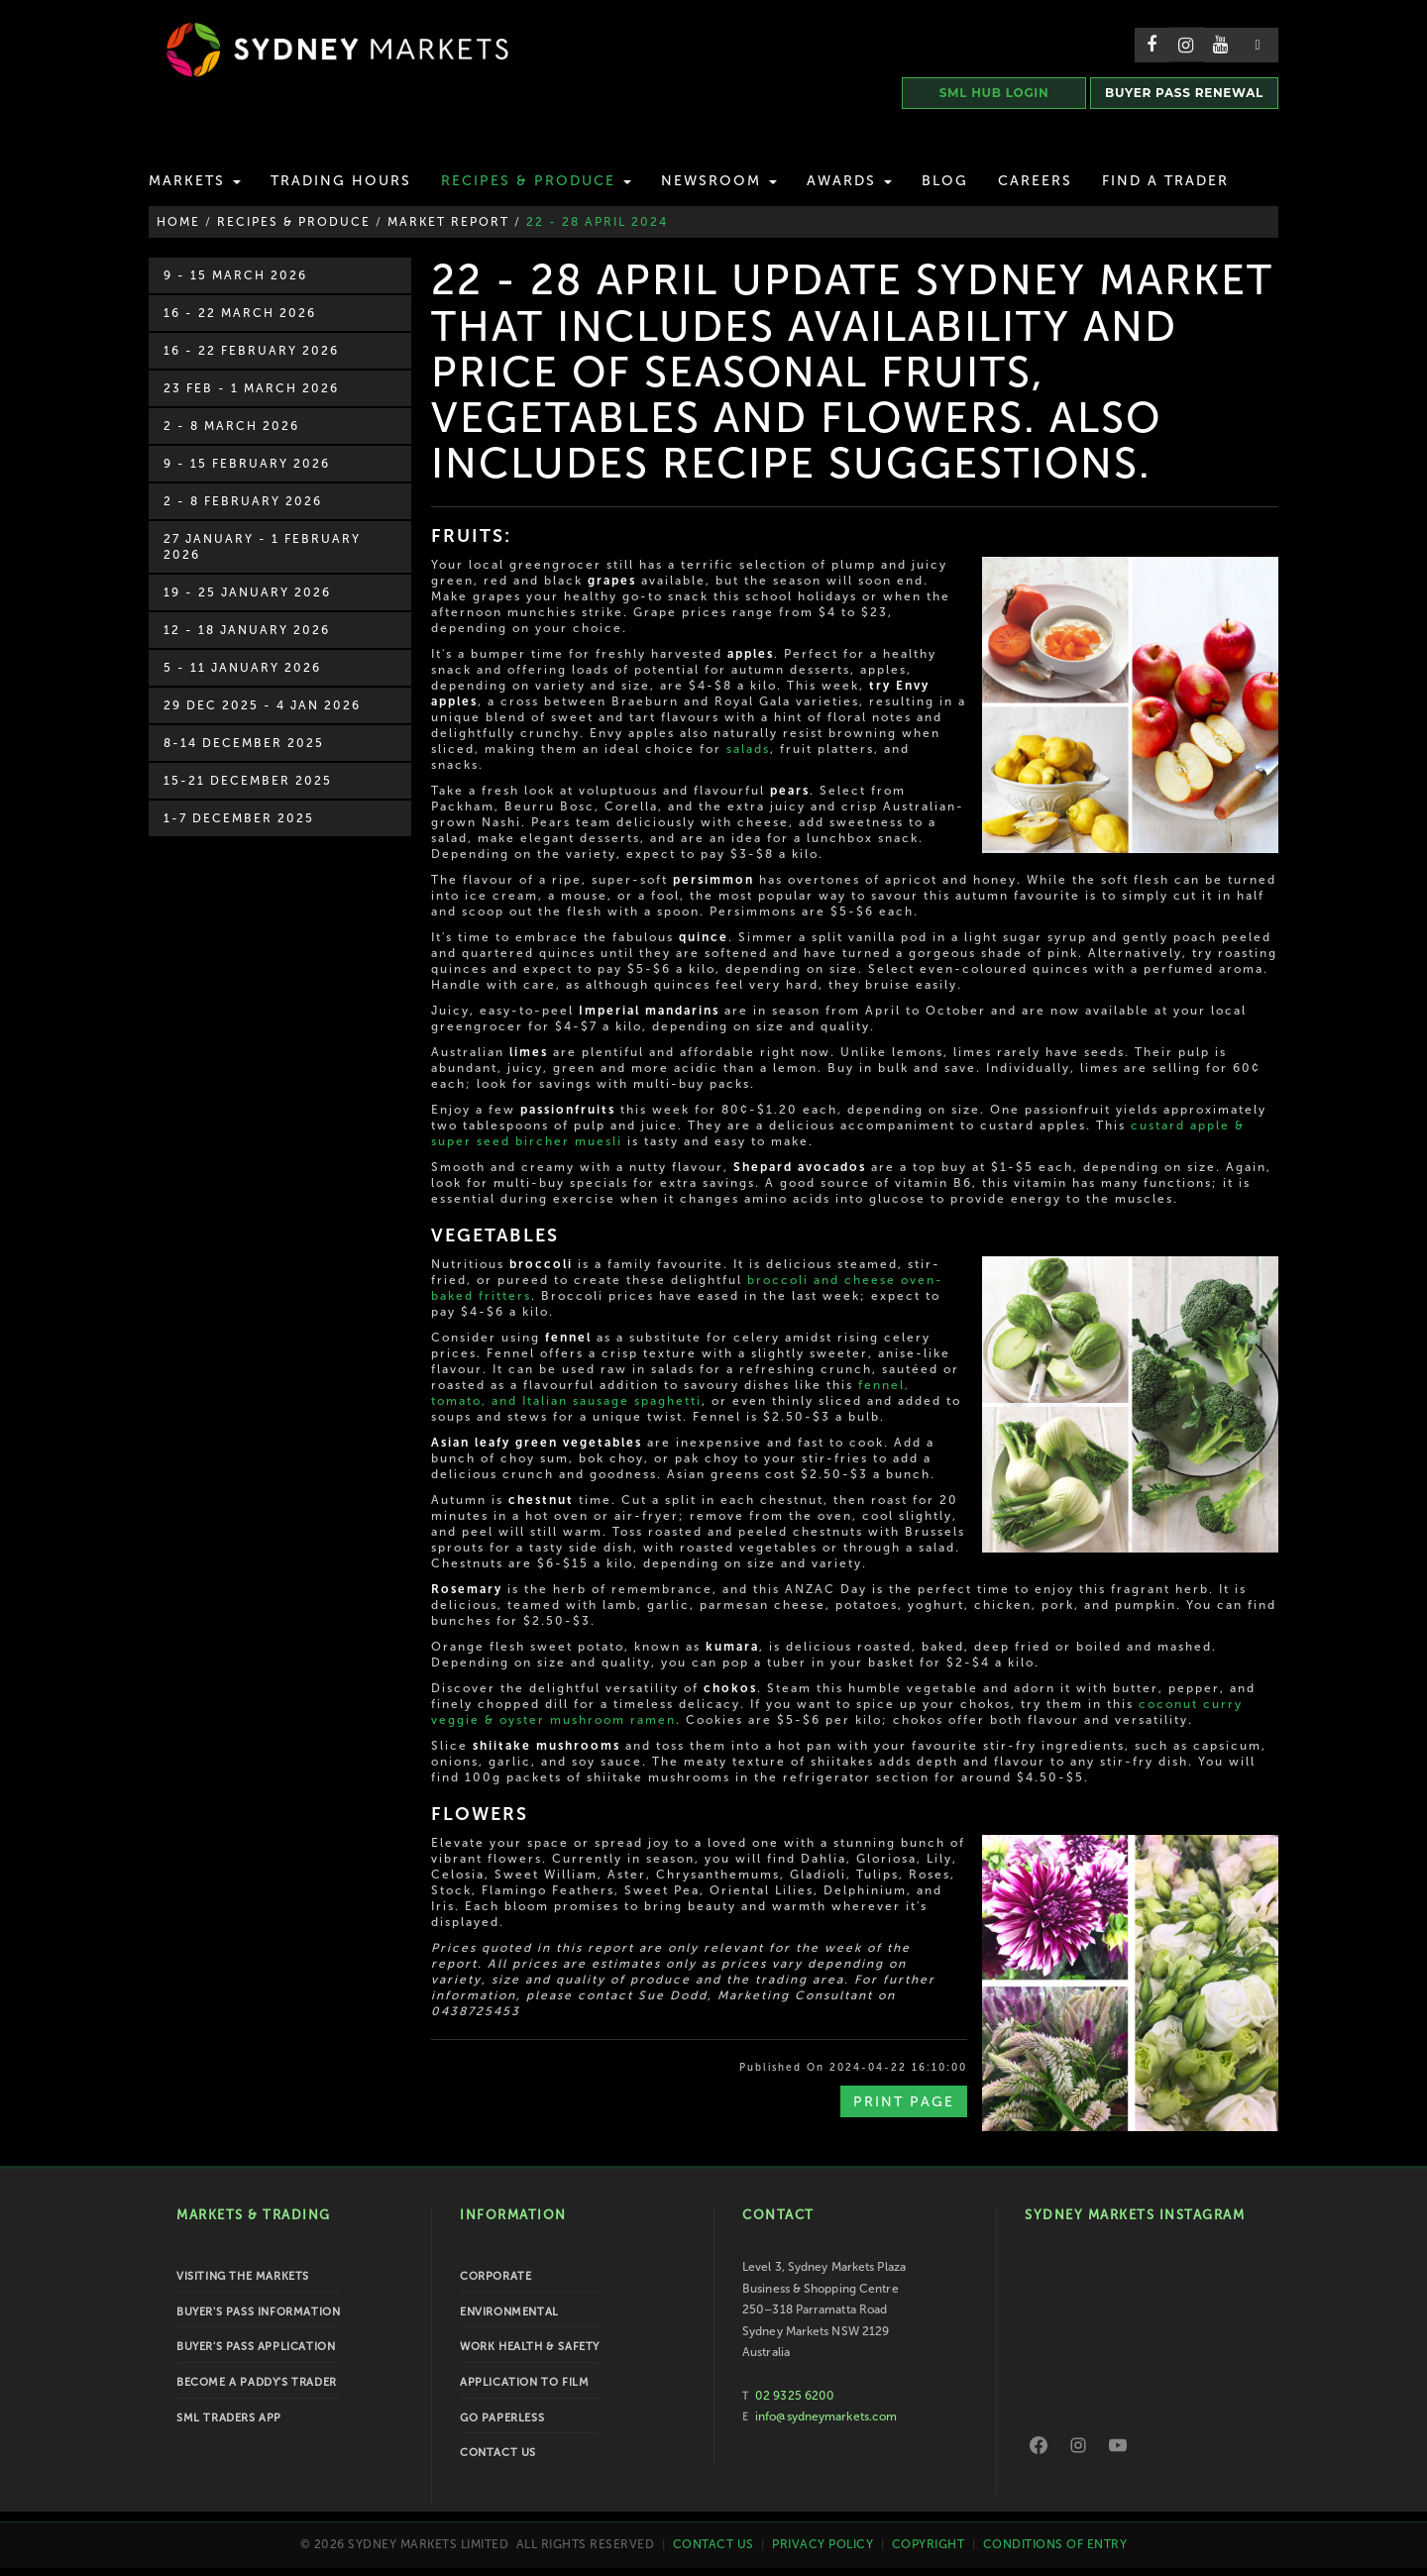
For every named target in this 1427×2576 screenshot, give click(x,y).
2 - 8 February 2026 (243, 501)
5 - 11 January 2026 (242, 668)
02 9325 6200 (794, 2396)
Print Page (903, 2101)
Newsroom (719, 180)
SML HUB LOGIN (994, 92)
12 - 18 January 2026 (247, 630)
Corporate (495, 2276)
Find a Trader (1165, 180)
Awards (849, 180)
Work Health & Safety (530, 2346)
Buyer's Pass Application (255, 2346)
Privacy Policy (822, 2543)
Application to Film (524, 2382)
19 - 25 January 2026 (247, 592)
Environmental (509, 2312)
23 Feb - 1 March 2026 (251, 388)
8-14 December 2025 (244, 743)
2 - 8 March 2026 (231, 426)
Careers (1035, 180)
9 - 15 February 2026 (247, 464)
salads (748, 749)
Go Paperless (502, 2418)
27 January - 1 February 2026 (262, 547)
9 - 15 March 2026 (235, 275)
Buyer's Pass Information (258, 2312)
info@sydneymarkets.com (826, 2416)
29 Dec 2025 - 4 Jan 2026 (262, 705)
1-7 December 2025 (239, 818)
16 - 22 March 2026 (240, 313)
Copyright (928, 2543)
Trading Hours (341, 180)
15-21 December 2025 (248, 781)
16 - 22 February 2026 (251, 351)
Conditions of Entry (1055, 2543)
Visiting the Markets (242, 2276)
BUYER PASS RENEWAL (1184, 92)
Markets (195, 180)
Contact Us (498, 2452)
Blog (945, 180)
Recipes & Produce (536, 180)
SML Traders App (228, 2418)
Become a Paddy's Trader (256, 2382)
